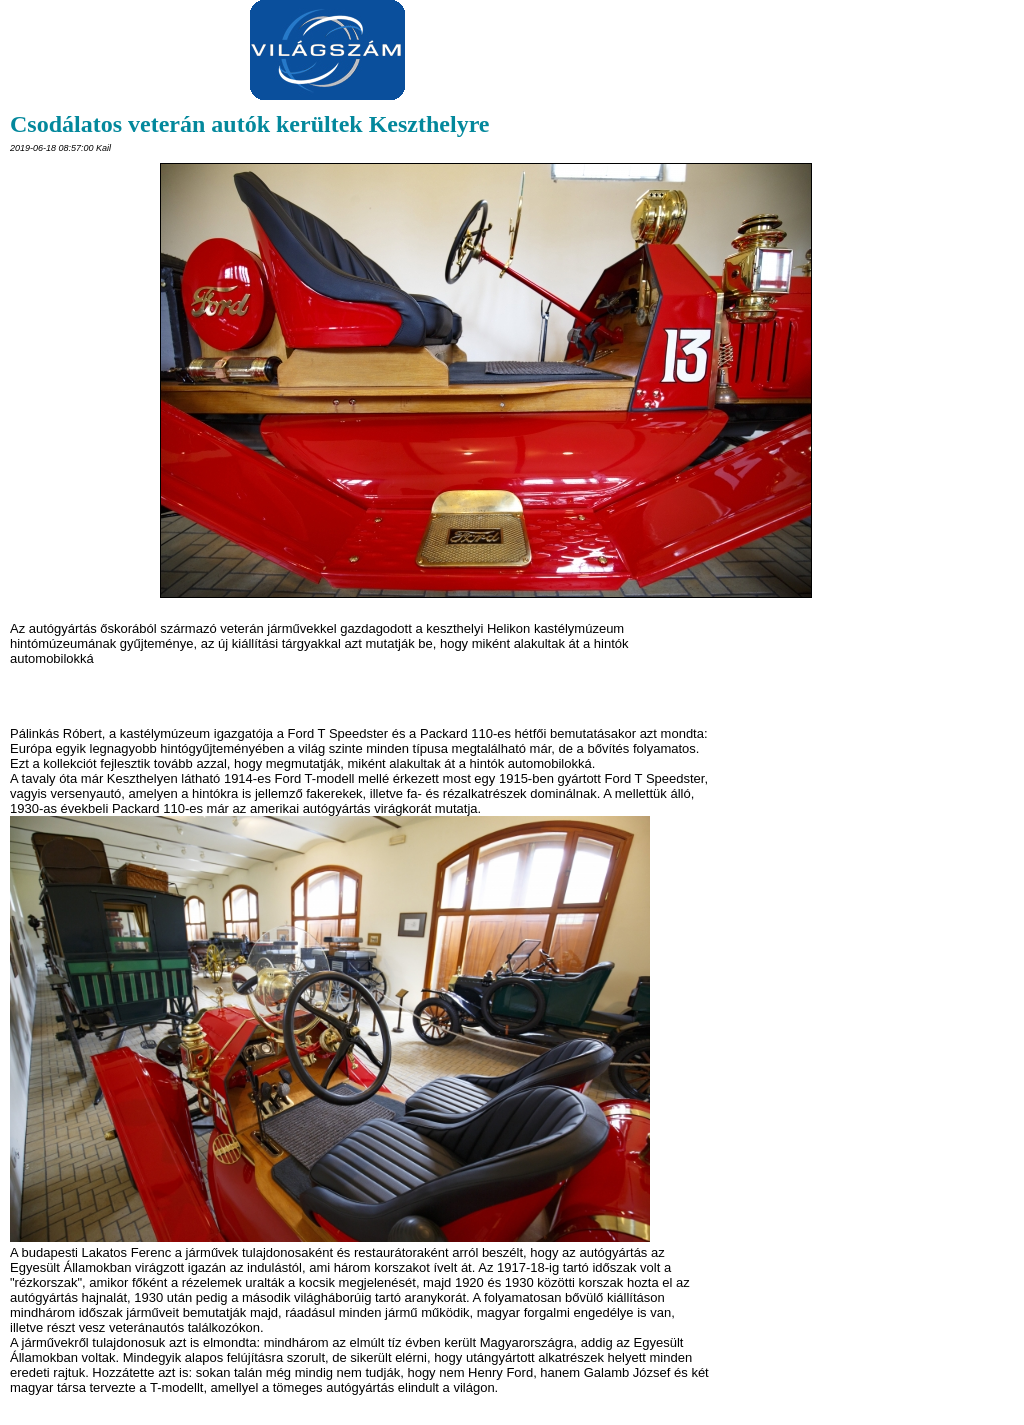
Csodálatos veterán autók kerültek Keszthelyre (250, 124)
